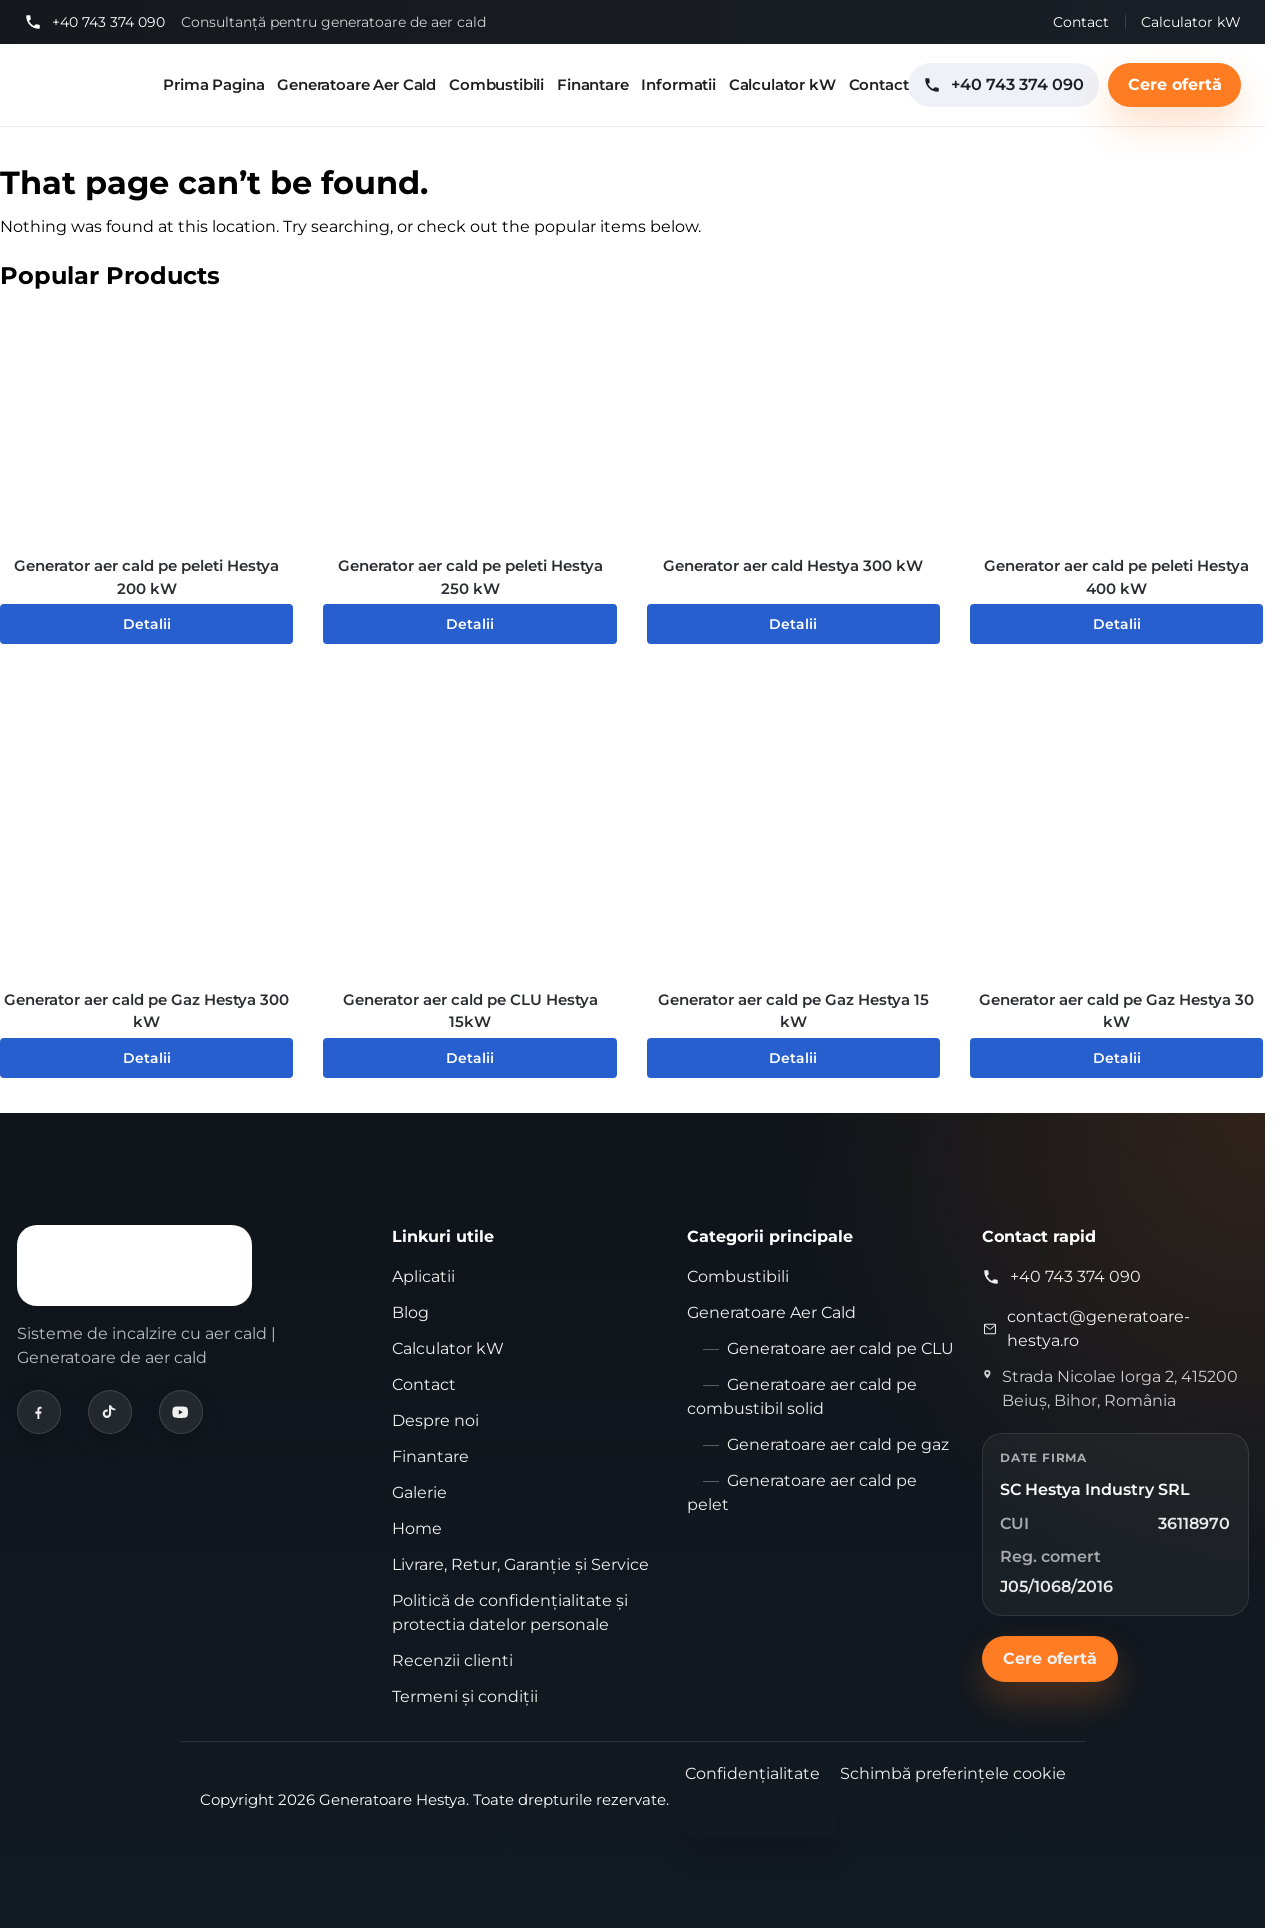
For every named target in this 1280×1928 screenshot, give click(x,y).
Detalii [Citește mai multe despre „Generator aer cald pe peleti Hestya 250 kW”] (470, 624)
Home (417, 1528)
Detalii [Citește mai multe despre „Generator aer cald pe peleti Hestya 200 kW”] (147, 624)
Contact (1081, 22)
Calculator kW (1191, 22)
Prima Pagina (213, 84)
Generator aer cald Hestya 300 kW (793, 565)
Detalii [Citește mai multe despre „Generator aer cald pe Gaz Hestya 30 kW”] (1117, 1058)
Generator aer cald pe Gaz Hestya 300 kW (146, 1011)
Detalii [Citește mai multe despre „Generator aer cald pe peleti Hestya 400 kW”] (1117, 624)
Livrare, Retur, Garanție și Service (520, 1564)
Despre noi (435, 1420)
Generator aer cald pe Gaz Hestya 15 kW (793, 1011)
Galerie (419, 1492)
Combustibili (496, 84)
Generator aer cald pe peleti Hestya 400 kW (1116, 577)
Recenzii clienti (452, 1660)
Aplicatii (423, 1276)
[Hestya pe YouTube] (181, 1412)
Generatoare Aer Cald (356, 84)
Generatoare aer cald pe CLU (840, 1348)
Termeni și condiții (465, 1696)
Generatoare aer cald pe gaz (838, 1444)
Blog (410, 1312)
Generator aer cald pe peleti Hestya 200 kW (146, 577)
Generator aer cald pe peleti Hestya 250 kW (470, 577)
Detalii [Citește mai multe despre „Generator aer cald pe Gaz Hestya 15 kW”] (793, 1058)
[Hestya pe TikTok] (110, 1412)
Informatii (678, 84)
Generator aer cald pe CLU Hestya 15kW (470, 1011)
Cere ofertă (1175, 84)
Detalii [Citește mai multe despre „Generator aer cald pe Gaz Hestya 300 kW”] (147, 1058)
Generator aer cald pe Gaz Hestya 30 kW (1116, 1011)
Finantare (593, 84)
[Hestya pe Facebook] (39, 1412)
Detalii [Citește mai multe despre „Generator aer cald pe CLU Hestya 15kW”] (470, 1058)
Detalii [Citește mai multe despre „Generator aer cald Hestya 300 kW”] (793, 624)
